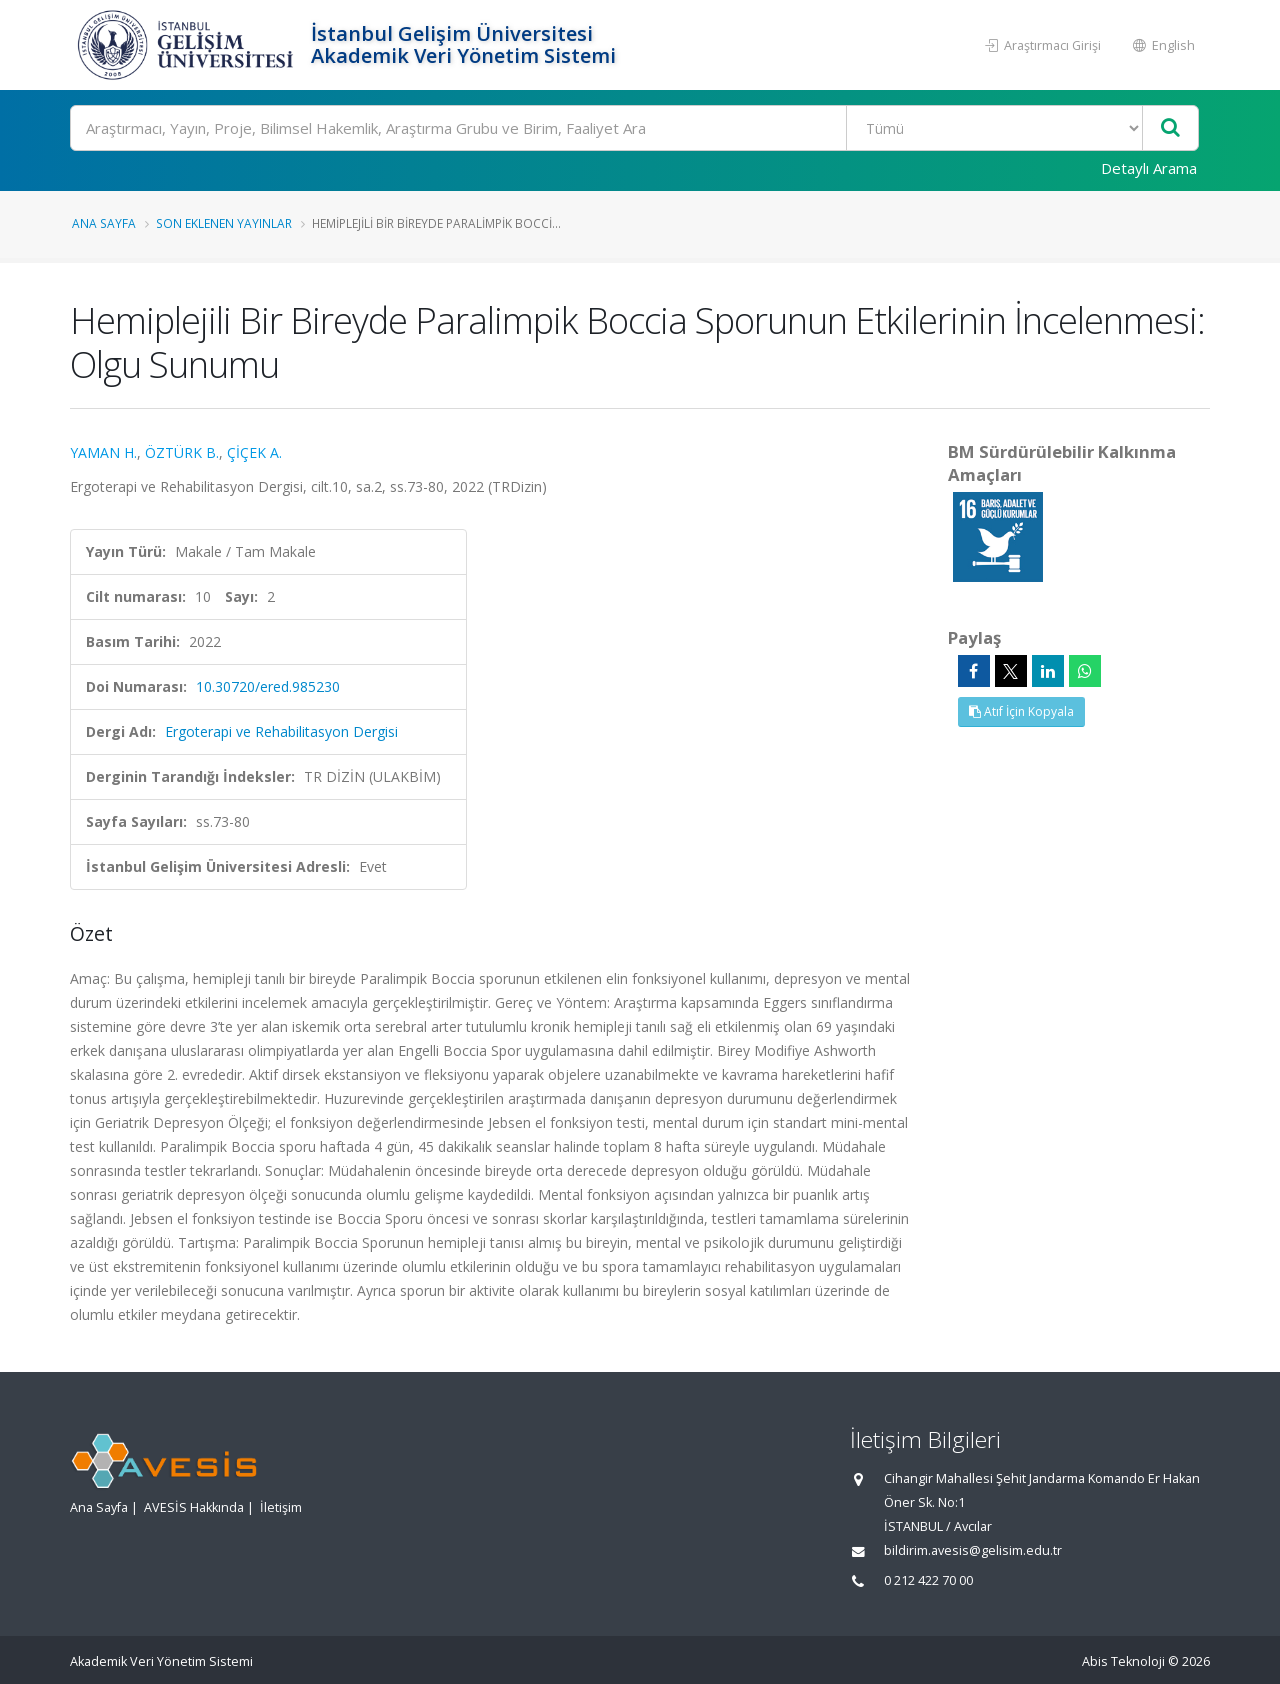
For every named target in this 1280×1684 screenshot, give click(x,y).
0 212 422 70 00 (928, 1580)
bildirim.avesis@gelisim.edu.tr (973, 1550)
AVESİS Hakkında (194, 1507)
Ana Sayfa (104, 223)
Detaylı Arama (1149, 168)
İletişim (281, 1507)
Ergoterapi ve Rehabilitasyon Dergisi (281, 731)
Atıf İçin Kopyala (1021, 711)
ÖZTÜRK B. (182, 452)
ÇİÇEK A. (254, 452)
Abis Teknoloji (1123, 1661)
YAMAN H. (103, 452)
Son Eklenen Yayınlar (224, 223)
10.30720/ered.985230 (268, 686)
